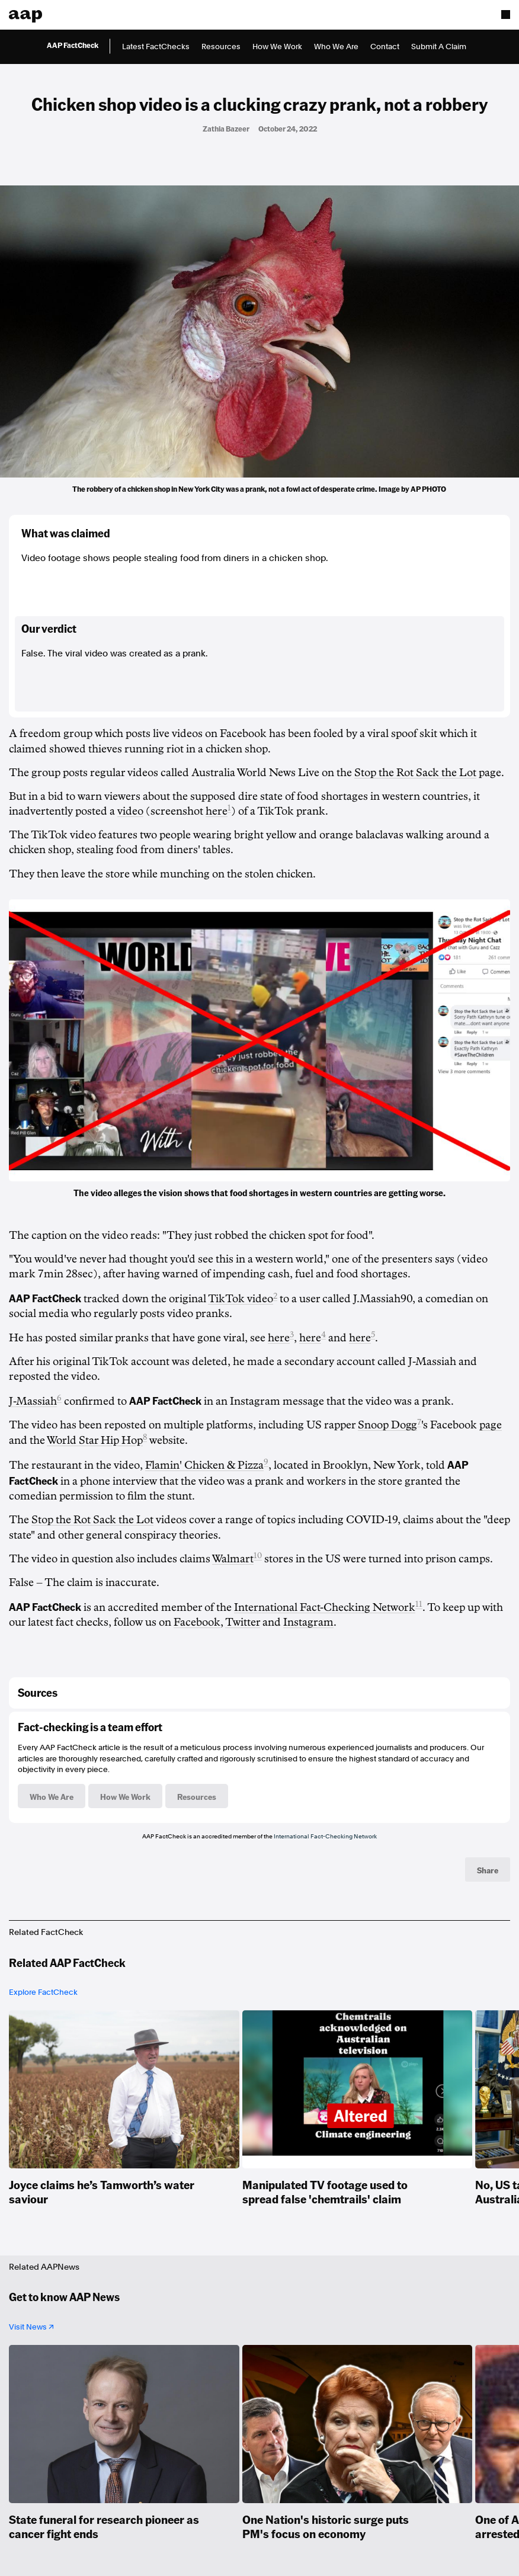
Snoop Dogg (387, 1425)
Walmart (233, 1558)
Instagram (308, 1622)
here (217, 811)
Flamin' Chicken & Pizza (204, 1465)
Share (487, 1869)
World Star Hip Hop (95, 1440)
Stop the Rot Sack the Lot (415, 772)
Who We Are (336, 46)
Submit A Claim (438, 46)
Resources (221, 46)
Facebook (197, 1622)
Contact (384, 46)
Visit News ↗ (31, 2326)
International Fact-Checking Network (324, 1607)
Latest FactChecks (156, 46)
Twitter (242, 1622)
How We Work (277, 46)
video (130, 811)
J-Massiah (33, 1401)
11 (418, 1604)
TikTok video (240, 1298)
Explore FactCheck (43, 1992)
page (490, 1425)
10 (258, 1555)
